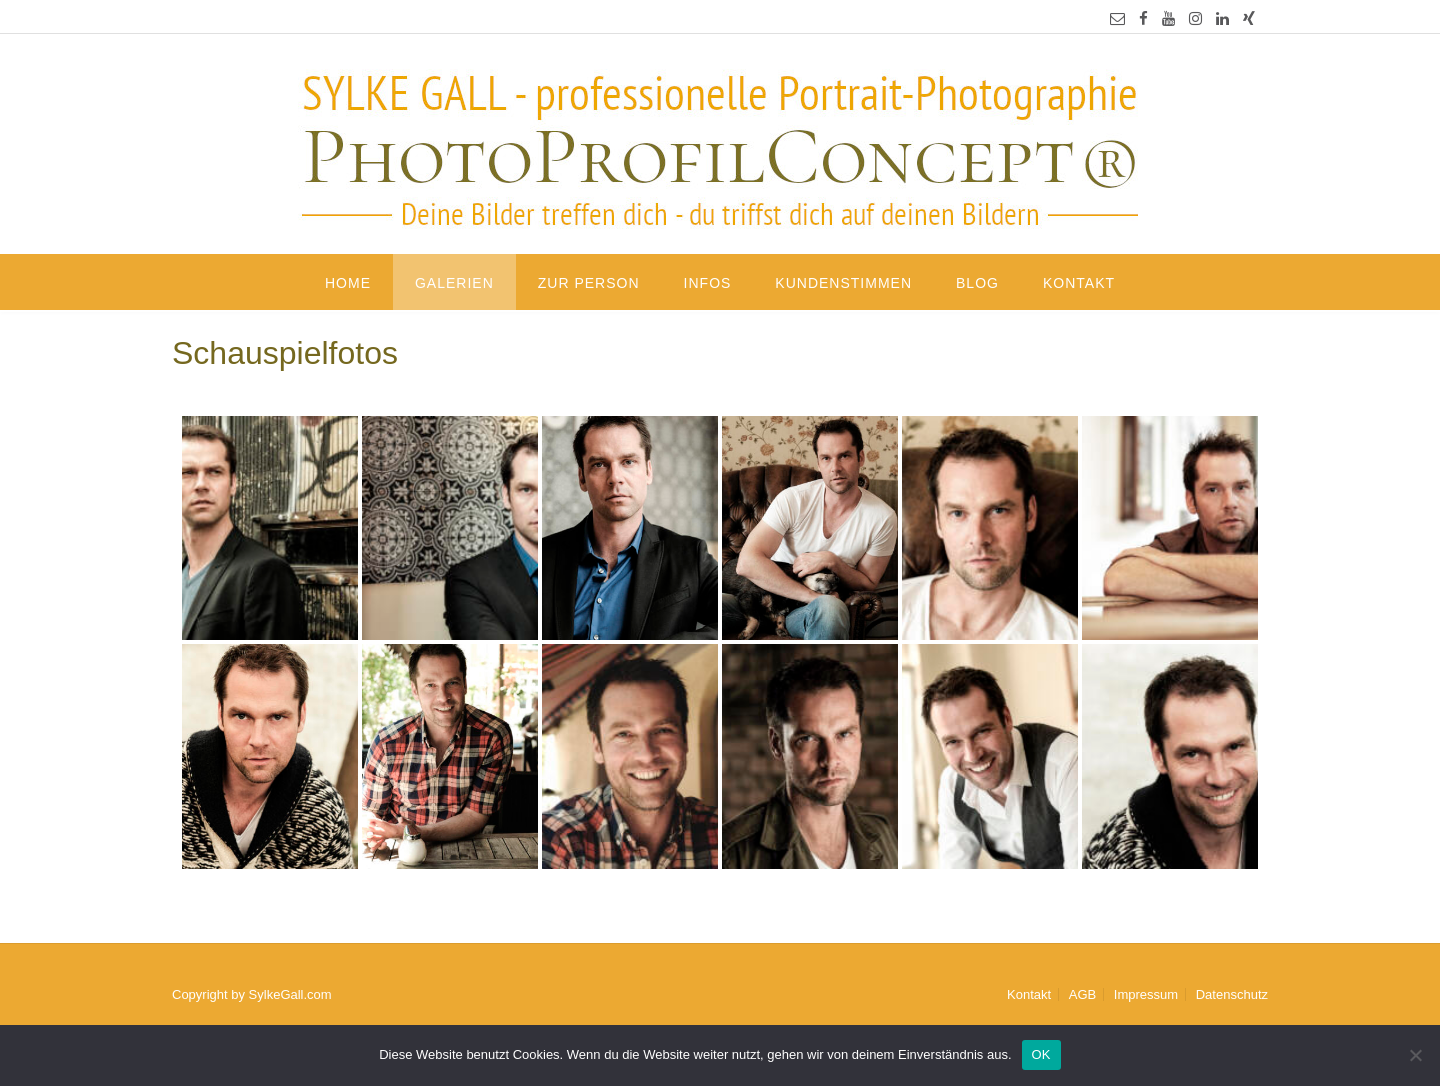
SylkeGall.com (290, 994)
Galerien (454, 283)
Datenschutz (1232, 994)
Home (348, 283)
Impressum (1146, 994)
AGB (1082, 994)
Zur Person (589, 283)
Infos (708, 283)
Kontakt (1079, 283)
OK (1041, 1054)
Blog (977, 283)
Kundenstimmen (843, 283)
